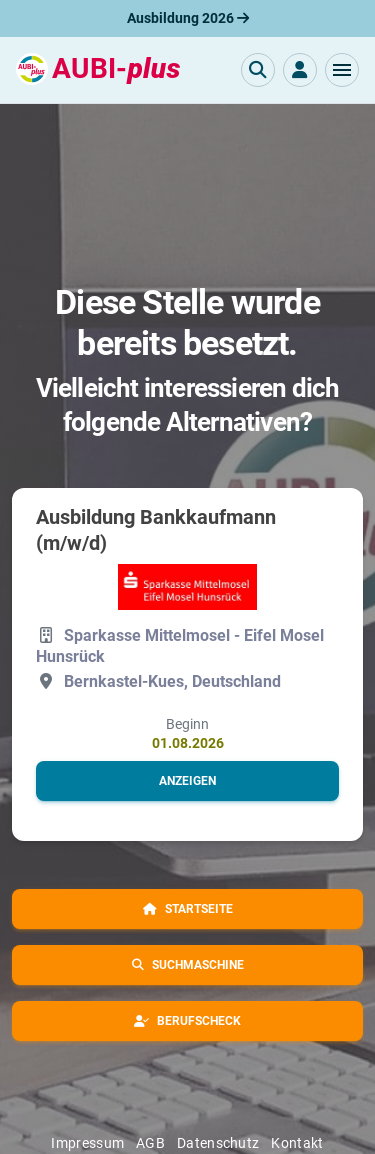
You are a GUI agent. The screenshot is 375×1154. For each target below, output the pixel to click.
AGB (150, 1143)
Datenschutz (218, 1143)
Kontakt (297, 1143)
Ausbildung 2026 (188, 18)
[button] (342, 70)
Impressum (87, 1143)
